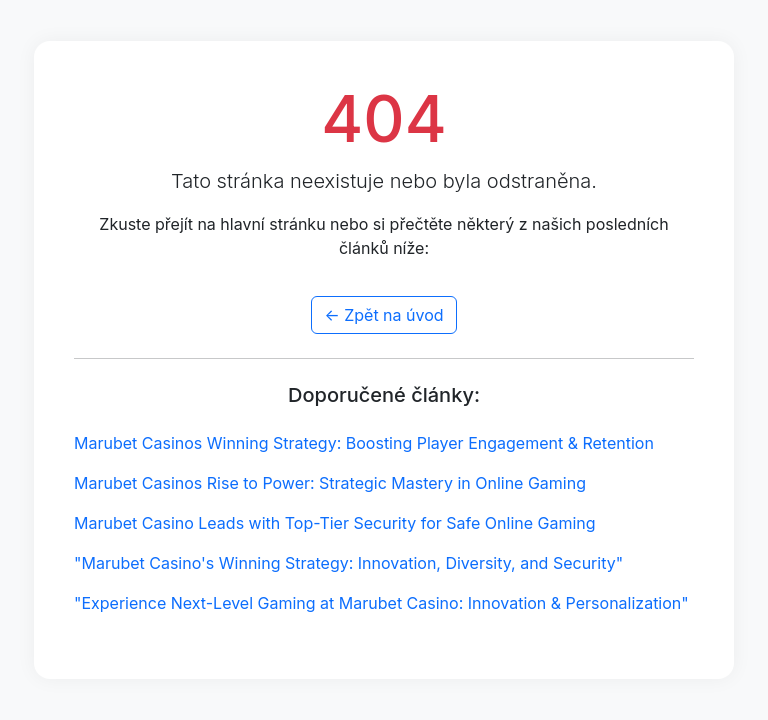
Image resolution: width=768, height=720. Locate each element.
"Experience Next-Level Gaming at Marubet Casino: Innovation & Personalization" (381, 603)
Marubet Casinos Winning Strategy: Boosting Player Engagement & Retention (364, 443)
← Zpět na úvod (383, 315)
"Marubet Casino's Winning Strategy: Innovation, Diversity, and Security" (348, 563)
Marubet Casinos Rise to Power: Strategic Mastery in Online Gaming (330, 483)
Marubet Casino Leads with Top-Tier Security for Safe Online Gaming (335, 523)
